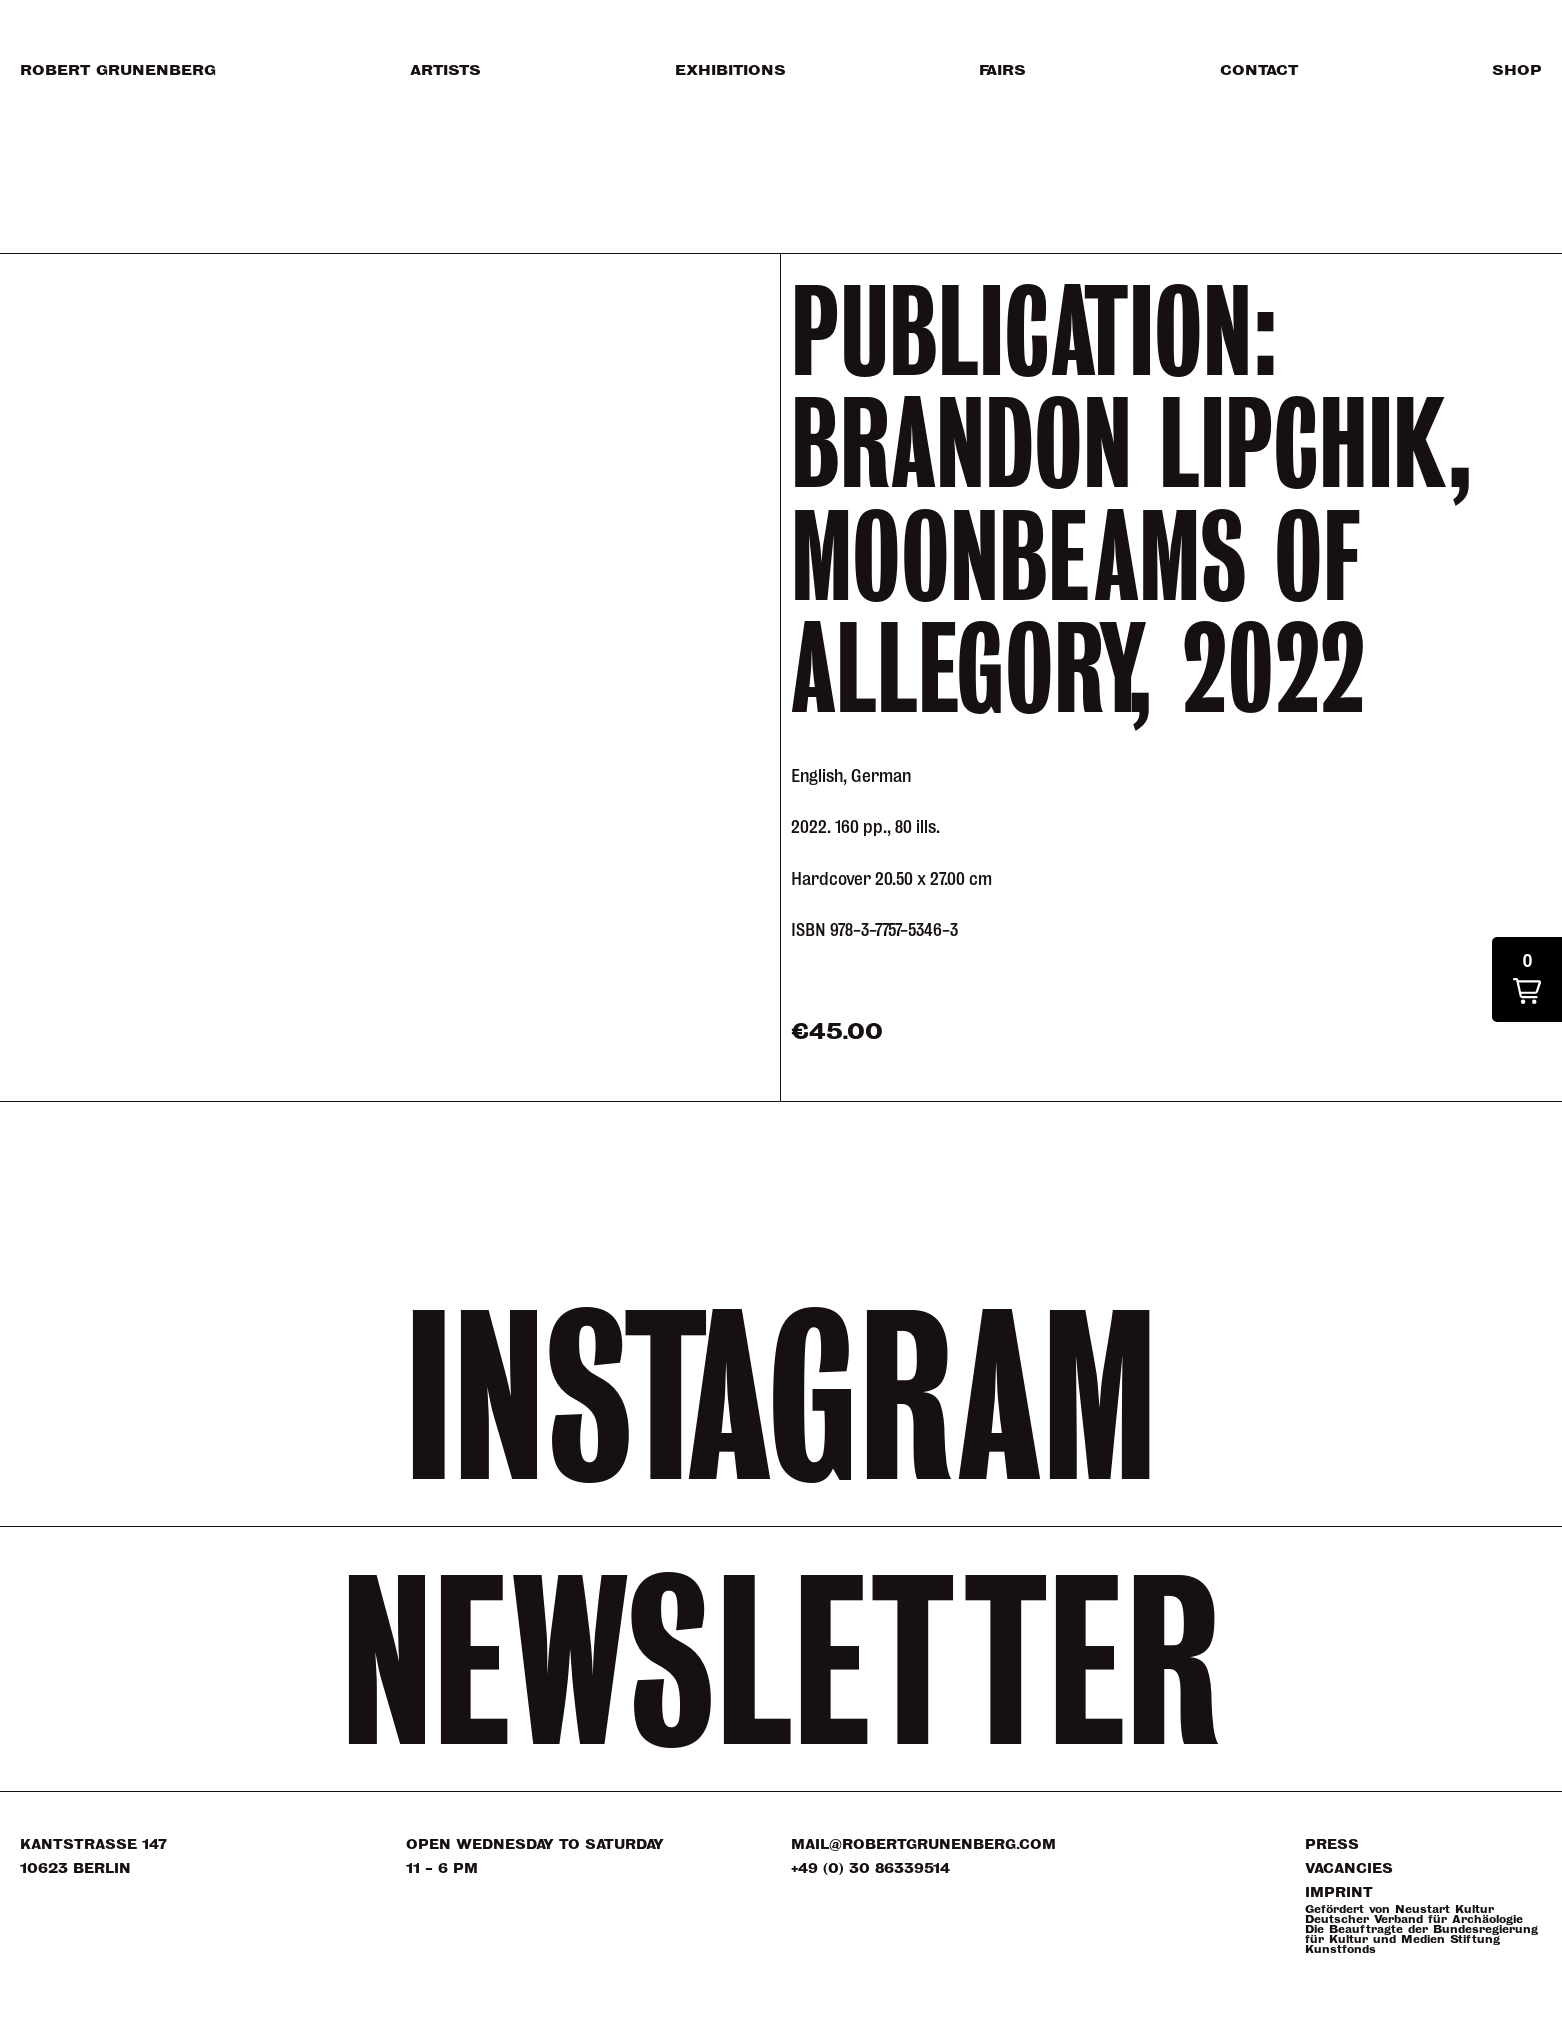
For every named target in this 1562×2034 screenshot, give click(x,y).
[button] (1527, 979)
